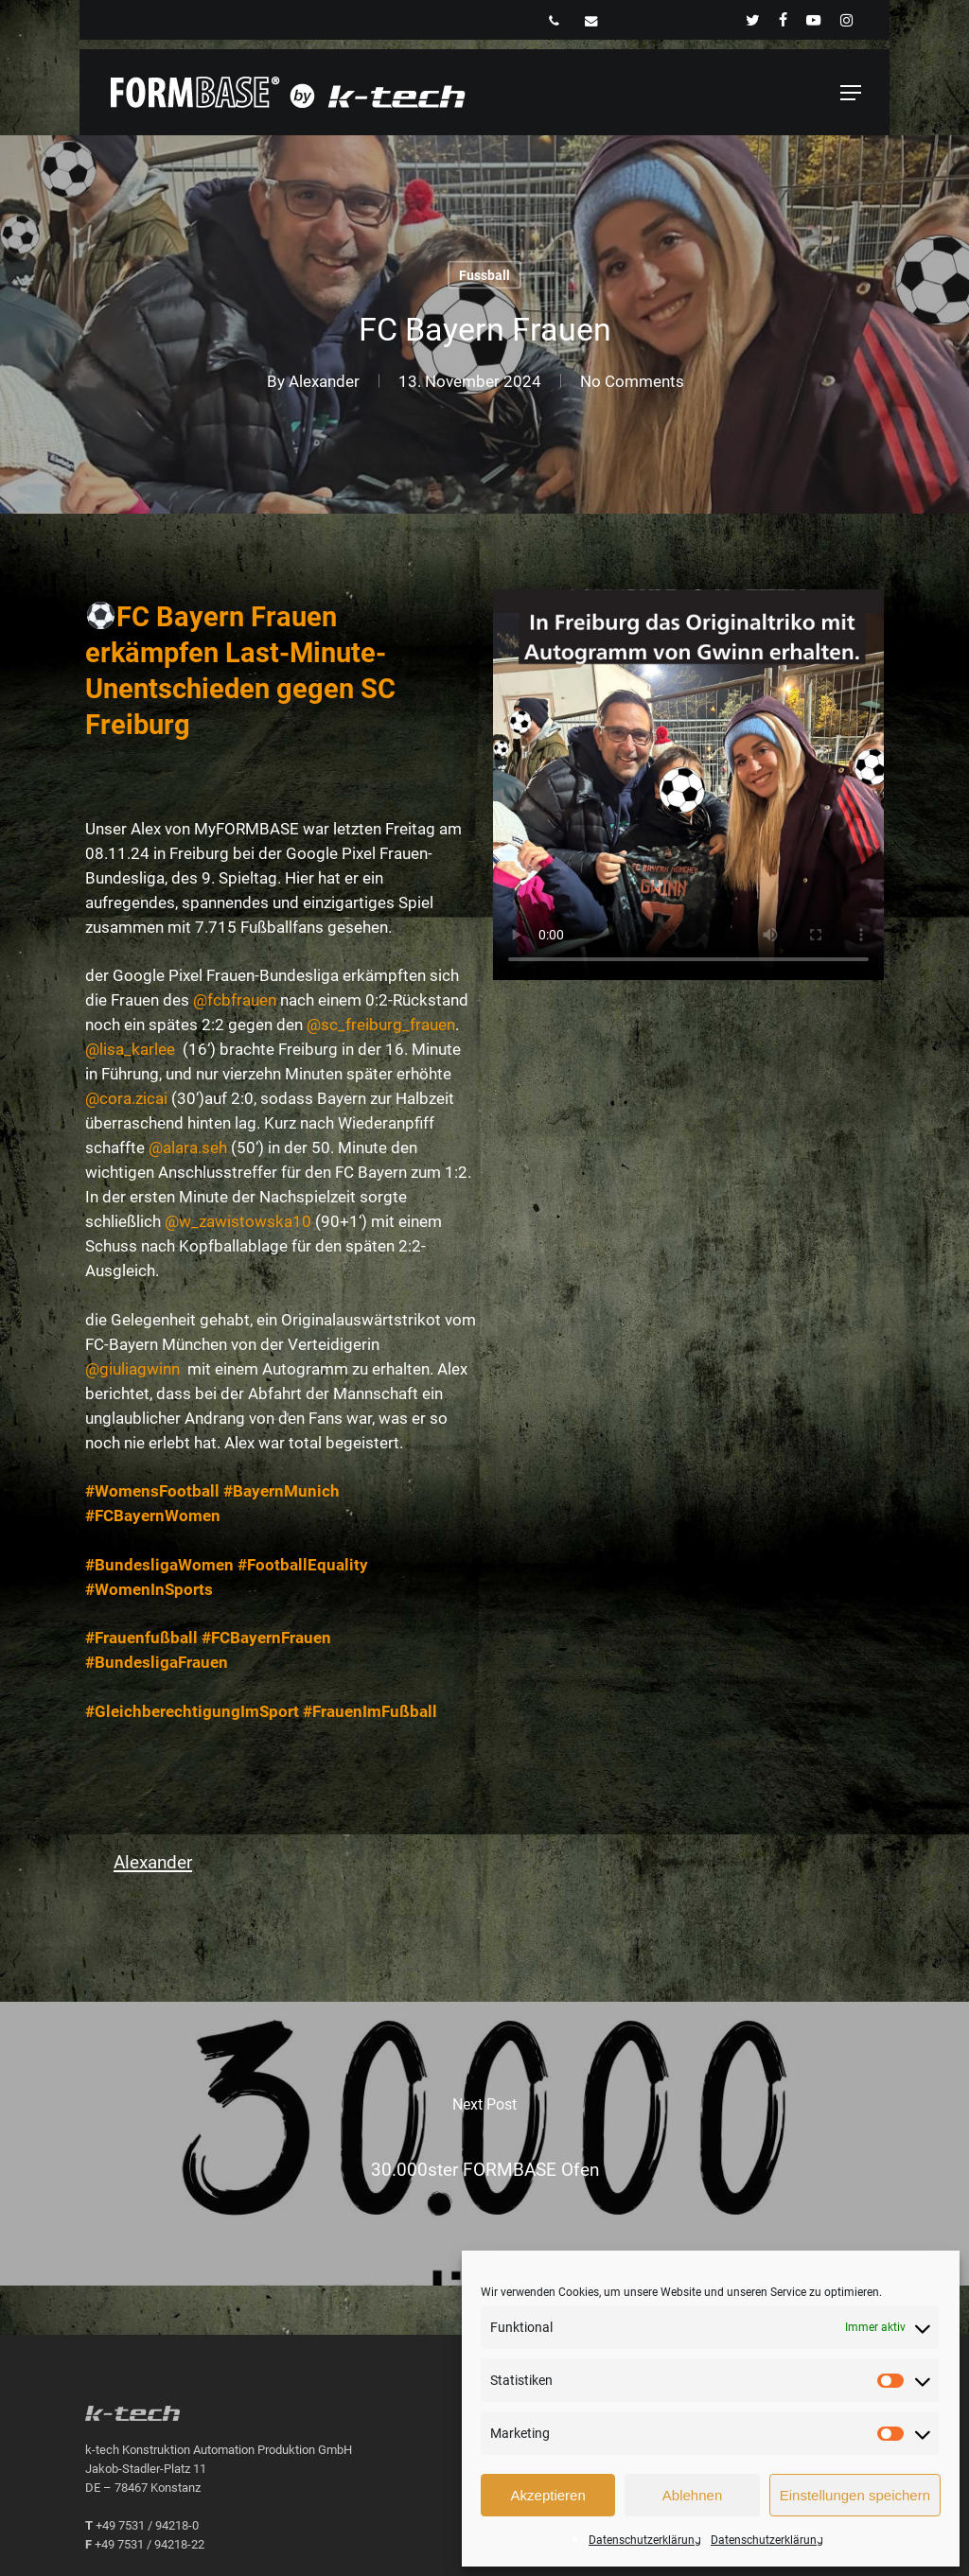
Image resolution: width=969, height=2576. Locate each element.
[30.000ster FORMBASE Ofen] (484, 2144)
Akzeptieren (548, 2495)
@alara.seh (188, 1147)
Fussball (484, 275)
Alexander (324, 381)
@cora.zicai (126, 1098)
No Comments (632, 381)
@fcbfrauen (234, 999)
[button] (850, 92)
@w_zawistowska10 (238, 1221)
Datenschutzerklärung (645, 2540)
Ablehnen (692, 2495)
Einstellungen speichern (855, 2495)
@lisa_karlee (132, 1049)
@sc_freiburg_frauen (381, 1024)
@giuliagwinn (132, 1368)
